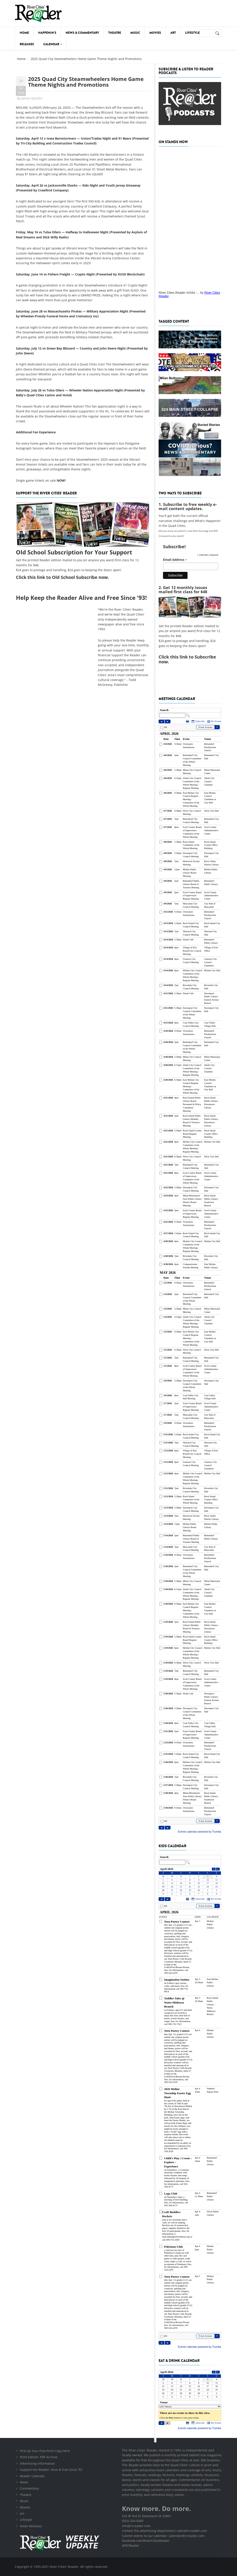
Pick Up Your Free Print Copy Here (45, 2451)
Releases (27, 44)
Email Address (175, 560)
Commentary (29, 2488)
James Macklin (32, 98)
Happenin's (47, 32)
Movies (155, 32)
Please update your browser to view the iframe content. (190, 713)
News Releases (31, 2526)
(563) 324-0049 (132, 2521)
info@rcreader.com (136, 2526)
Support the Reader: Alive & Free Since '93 (51, 2469)
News (24, 2482)
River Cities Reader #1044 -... (179, 292)
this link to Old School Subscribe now (67, 577)
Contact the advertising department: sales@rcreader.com (164, 2531)
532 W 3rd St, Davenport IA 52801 (146, 2516)
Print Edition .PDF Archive (38, 2457)
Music (135, 32)
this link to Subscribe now (187, 659)
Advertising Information (37, 2463)
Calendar (52, 44)
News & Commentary (82, 32)
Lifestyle (192, 32)
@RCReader (130, 2545)
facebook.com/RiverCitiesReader (146, 2541)
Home (24, 32)
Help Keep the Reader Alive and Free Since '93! (81, 598)
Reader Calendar (32, 2476)
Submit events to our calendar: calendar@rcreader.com (163, 2536)
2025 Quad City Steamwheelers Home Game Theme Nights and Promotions (86, 81)
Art (173, 32)
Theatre (114, 32)
